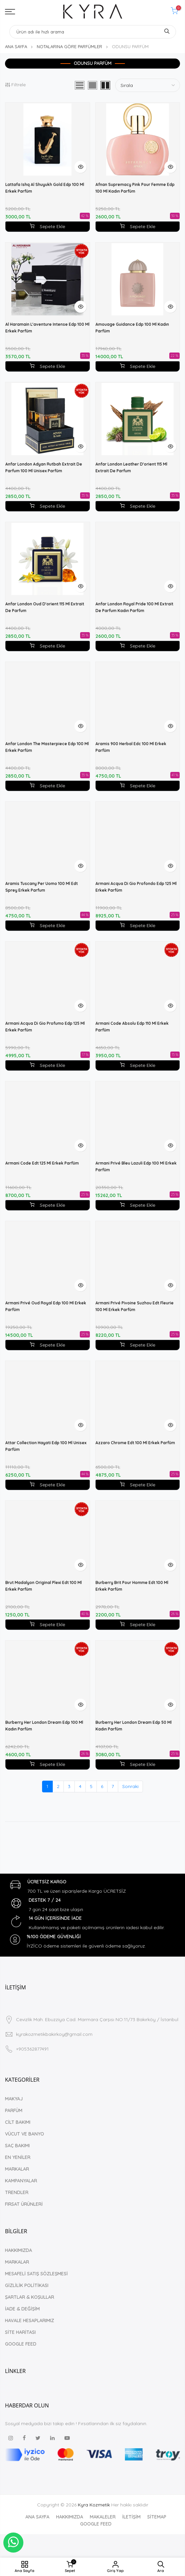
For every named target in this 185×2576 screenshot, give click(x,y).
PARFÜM (13, 2110)
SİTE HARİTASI (20, 2332)
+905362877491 (32, 2049)
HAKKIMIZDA (18, 2250)
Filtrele (15, 85)
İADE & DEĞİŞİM (22, 2309)
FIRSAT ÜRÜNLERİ (24, 2204)
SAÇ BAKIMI (17, 2146)
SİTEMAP (156, 2517)
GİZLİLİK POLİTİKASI (26, 2285)
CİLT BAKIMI (17, 2122)
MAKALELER (103, 2517)
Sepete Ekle (47, 226)
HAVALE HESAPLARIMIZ (29, 2320)
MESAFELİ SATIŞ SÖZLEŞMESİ (36, 2274)
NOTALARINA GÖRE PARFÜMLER (69, 46)
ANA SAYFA (16, 46)
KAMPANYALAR (21, 2181)
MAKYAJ (14, 2099)
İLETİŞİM (131, 2517)
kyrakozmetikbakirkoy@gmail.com (54, 2034)
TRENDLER (16, 2192)
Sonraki (130, 1786)
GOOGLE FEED (20, 2344)
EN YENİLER (17, 2157)
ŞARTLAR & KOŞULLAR (29, 2297)
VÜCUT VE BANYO (24, 2134)
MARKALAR (17, 2169)
